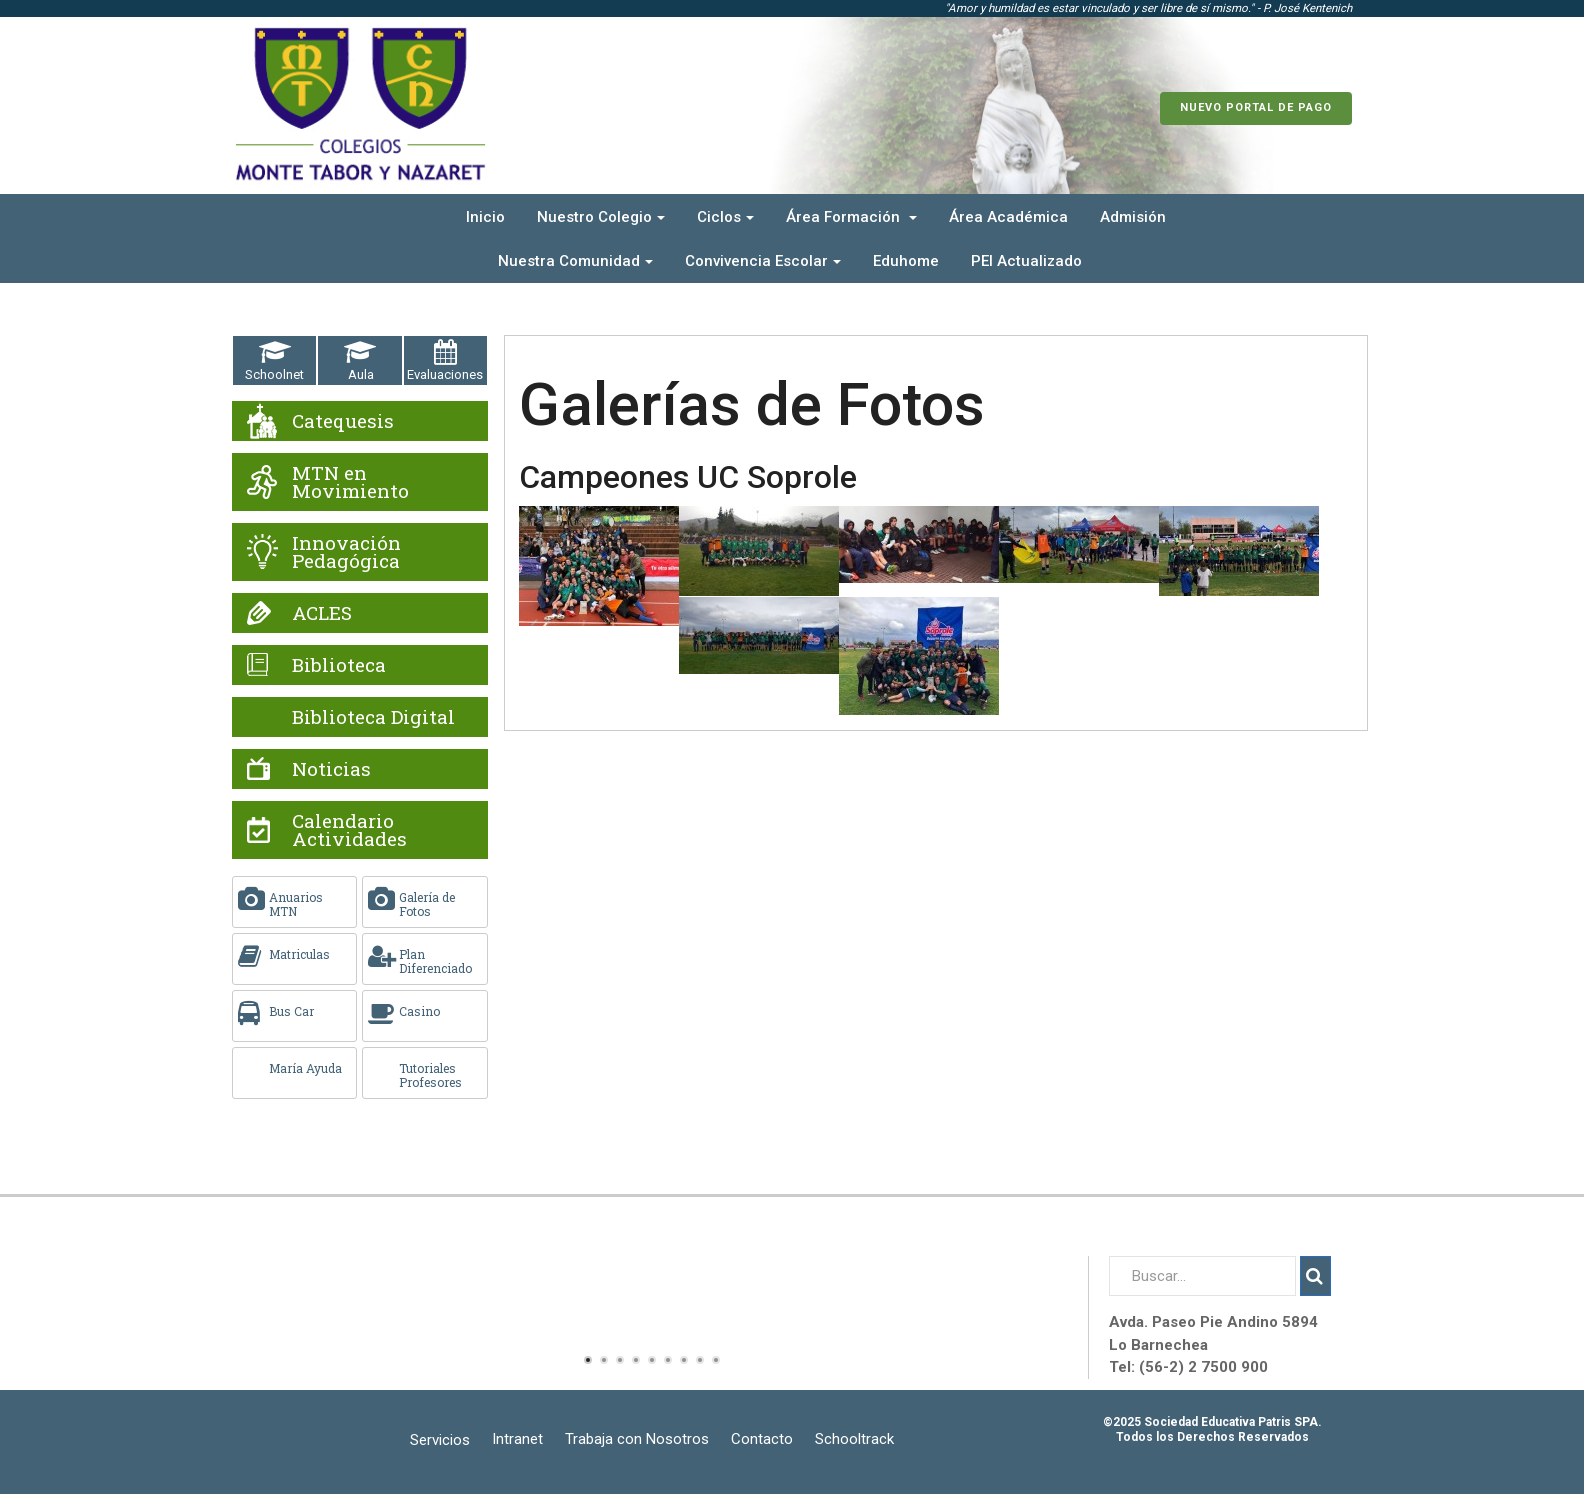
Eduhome (906, 261)
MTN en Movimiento (350, 481)
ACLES (322, 612)
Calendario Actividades (349, 829)
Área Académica (1008, 217)
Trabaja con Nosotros (637, 1439)
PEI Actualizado (1026, 261)
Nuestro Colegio (601, 217)
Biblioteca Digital (373, 716)
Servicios (440, 1440)
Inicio (485, 217)
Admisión (1133, 217)
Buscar (1315, 1276)
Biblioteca (339, 664)
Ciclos (725, 217)
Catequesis (343, 420)
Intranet (517, 1439)
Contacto (762, 1439)
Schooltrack (854, 1439)
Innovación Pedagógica (346, 551)
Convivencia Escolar (763, 261)
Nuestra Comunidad (575, 261)
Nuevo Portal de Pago (1256, 107)
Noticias (331, 768)
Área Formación (851, 217)
